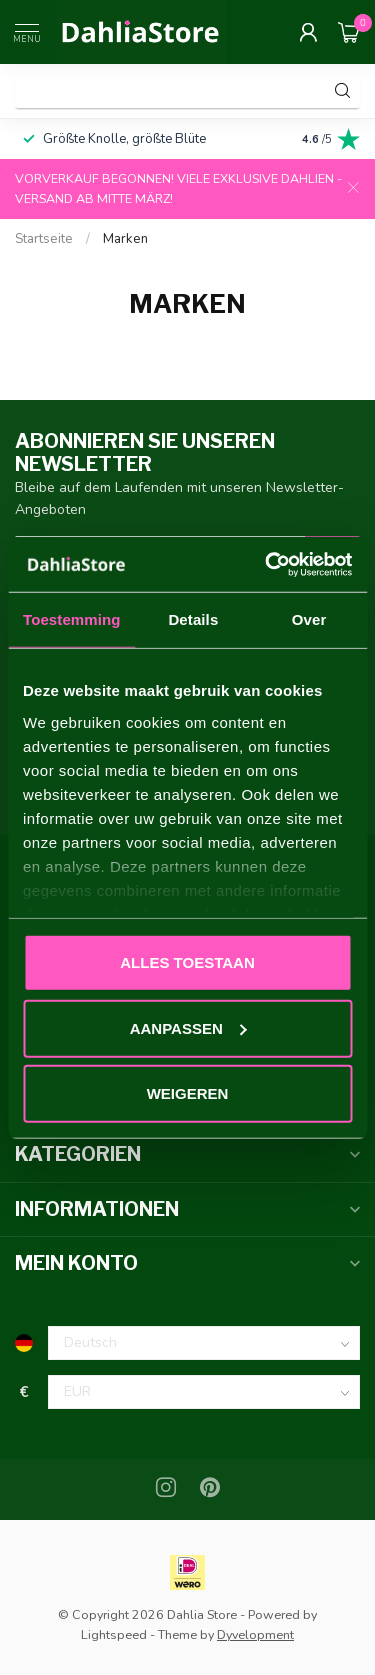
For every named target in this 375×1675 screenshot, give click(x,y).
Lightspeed (114, 1634)
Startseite (44, 239)
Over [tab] (309, 619)
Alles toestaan (187, 962)
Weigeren (188, 1093)
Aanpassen (188, 1027)
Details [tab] (193, 619)
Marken (125, 239)
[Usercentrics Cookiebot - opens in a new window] (267, 564)
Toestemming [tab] (72, 619)
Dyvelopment (255, 1634)
